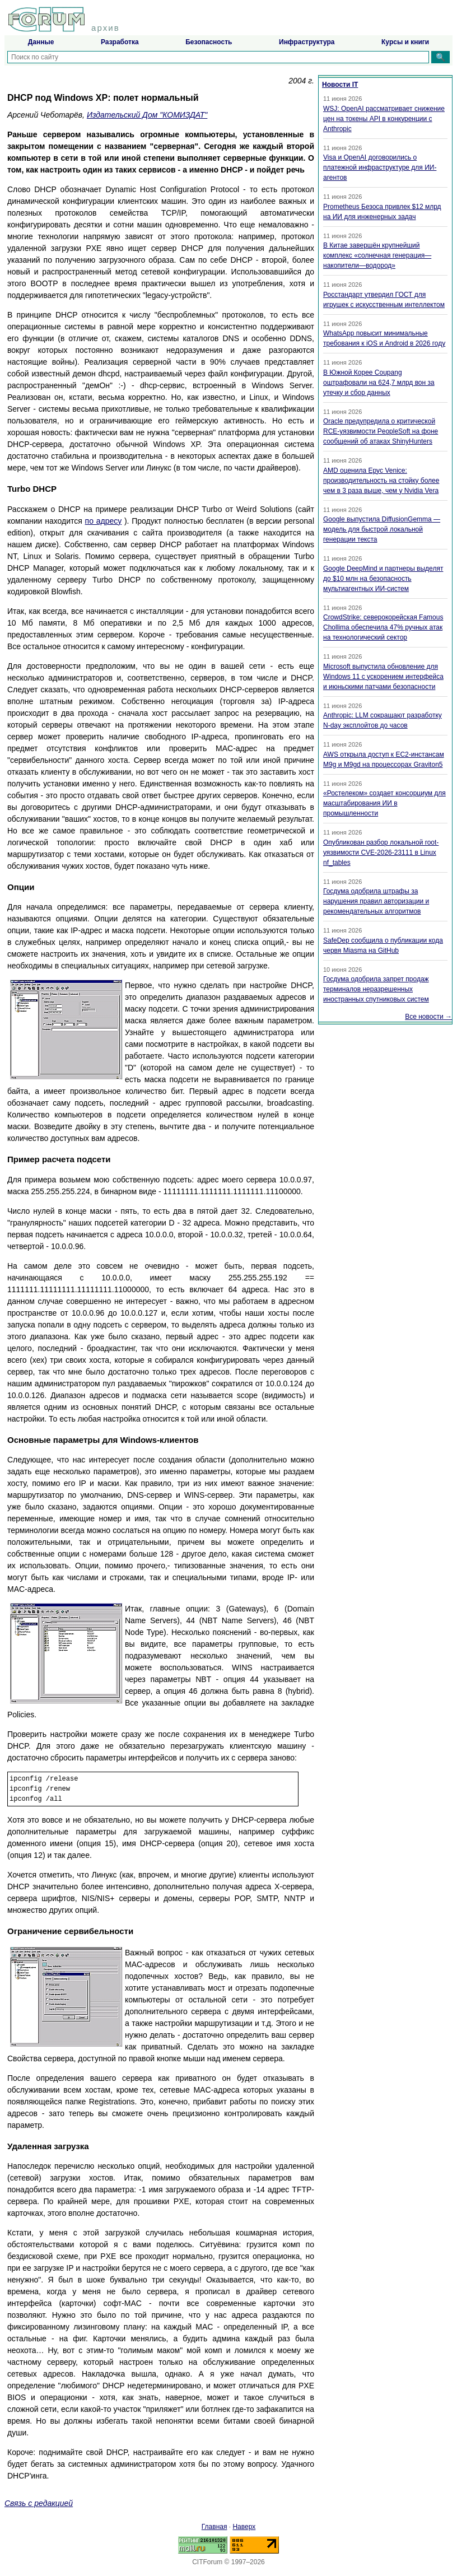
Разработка (120, 42)
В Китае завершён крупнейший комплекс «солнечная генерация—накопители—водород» (377, 255)
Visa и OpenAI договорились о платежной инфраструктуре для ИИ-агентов (379, 167)
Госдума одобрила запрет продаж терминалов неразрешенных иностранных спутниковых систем (376, 989)
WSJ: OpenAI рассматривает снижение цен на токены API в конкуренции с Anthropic (384, 119)
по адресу (103, 520)
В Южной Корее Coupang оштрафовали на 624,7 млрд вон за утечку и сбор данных (379, 383)
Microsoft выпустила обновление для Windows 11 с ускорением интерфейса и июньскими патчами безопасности (383, 677)
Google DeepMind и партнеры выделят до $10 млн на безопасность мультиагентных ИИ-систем (383, 579)
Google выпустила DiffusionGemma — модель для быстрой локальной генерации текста (381, 529)
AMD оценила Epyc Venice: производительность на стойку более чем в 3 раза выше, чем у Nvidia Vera (381, 481)
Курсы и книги (405, 42)
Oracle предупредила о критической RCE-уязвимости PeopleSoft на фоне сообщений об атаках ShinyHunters (380, 431)
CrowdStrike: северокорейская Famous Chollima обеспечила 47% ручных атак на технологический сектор (383, 627)
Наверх (243, 2527)
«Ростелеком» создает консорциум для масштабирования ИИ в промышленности (384, 803)
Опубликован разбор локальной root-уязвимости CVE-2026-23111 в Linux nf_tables (381, 853)
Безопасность (208, 42)
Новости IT (340, 84)
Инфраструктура (306, 42)
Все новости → (428, 1017)
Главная (214, 2527)
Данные (41, 42)
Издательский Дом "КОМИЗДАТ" (147, 114)
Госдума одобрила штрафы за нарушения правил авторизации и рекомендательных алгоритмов (376, 901)
